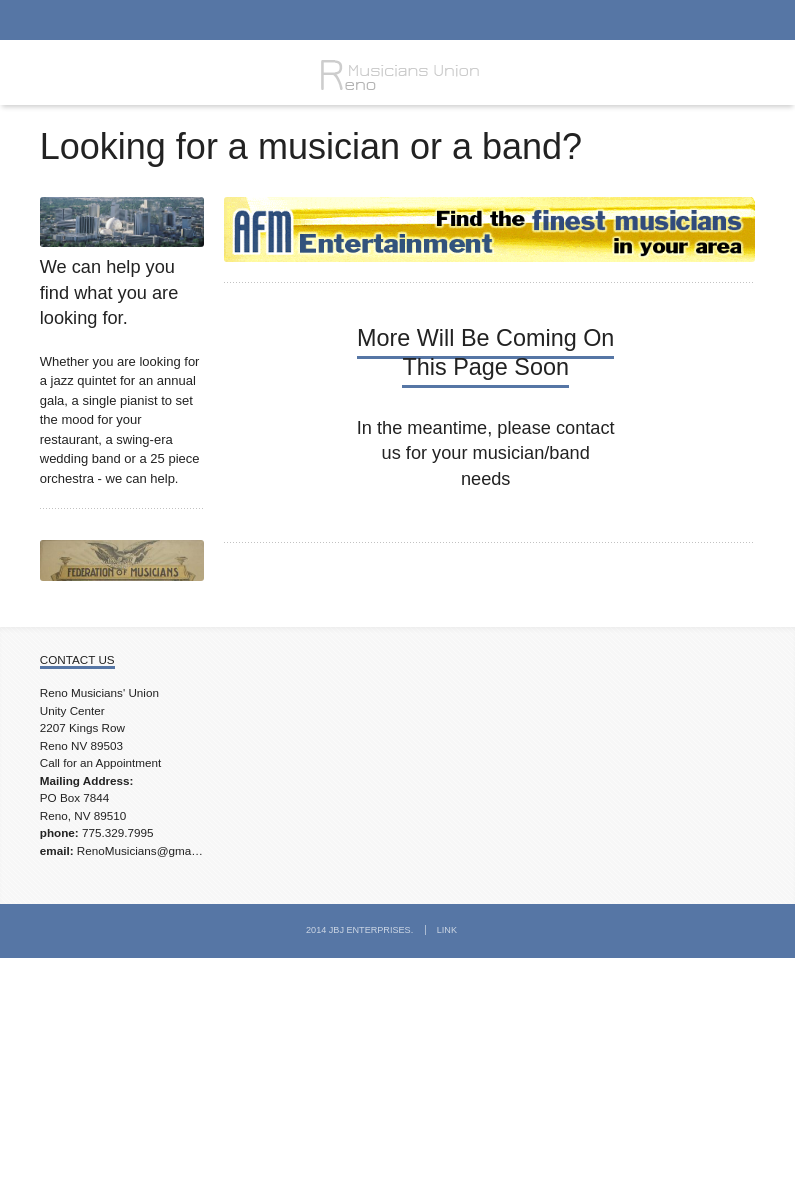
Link (447, 930)
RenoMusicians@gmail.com (149, 850)
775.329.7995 (118, 832)
